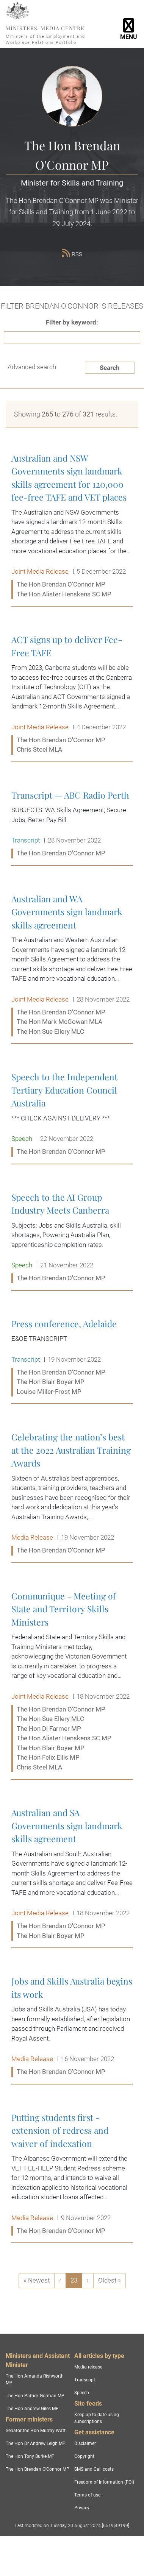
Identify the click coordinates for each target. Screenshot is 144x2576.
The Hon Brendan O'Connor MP (37, 2469)
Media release (88, 2367)
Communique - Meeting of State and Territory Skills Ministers (72, 1682)
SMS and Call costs (94, 2469)
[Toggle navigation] (128, 24)
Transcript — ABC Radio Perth (72, 824)
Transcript (84, 2380)
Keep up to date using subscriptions (96, 2418)
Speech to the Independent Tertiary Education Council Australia (72, 1114)
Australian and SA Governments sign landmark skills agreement (72, 1874)
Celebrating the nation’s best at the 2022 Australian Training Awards (72, 1494)
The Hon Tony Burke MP (30, 2456)
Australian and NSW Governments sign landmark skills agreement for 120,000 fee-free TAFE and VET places (72, 526)
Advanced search (32, 367)
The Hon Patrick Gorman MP (35, 2395)
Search (110, 367)
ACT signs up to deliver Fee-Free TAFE (72, 694)
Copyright (84, 2456)
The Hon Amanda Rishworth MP (35, 2379)
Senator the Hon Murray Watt (36, 2430)
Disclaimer (85, 2443)
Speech (81, 2392)
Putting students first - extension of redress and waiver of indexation (72, 2174)
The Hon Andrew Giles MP (32, 2408)
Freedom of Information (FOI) (104, 2482)
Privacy (81, 2507)
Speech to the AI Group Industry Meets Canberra (72, 1238)
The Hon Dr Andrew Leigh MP (36, 2443)
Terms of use (87, 2495)
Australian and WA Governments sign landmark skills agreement (72, 965)
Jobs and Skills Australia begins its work (72, 2027)
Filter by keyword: (72, 322)
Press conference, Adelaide (72, 1358)
